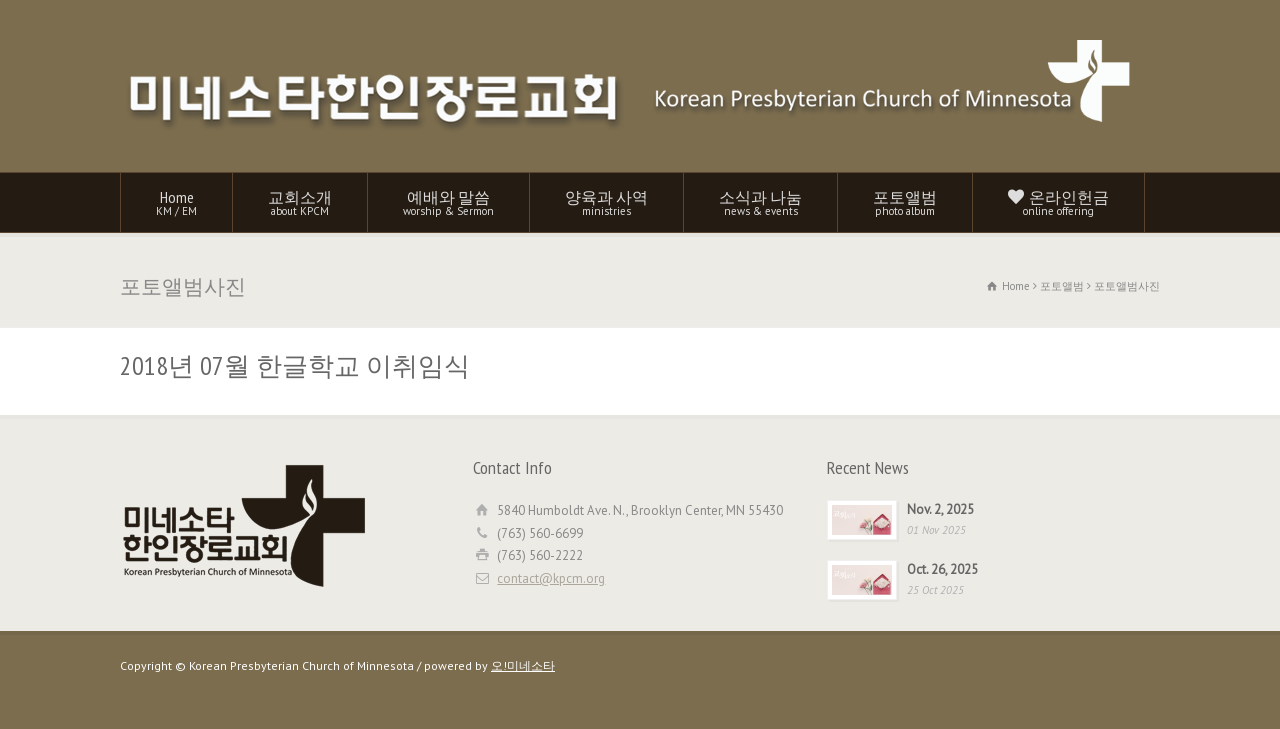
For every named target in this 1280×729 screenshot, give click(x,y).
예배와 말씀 (448, 202)
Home (176, 202)
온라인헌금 (1058, 202)
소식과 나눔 (760, 202)
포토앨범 (905, 202)
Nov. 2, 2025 (940, 509)
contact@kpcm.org (551, 578)
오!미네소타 (523, 665)
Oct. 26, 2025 (942, 569)
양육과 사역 (606, 202)
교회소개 (300, 202)
